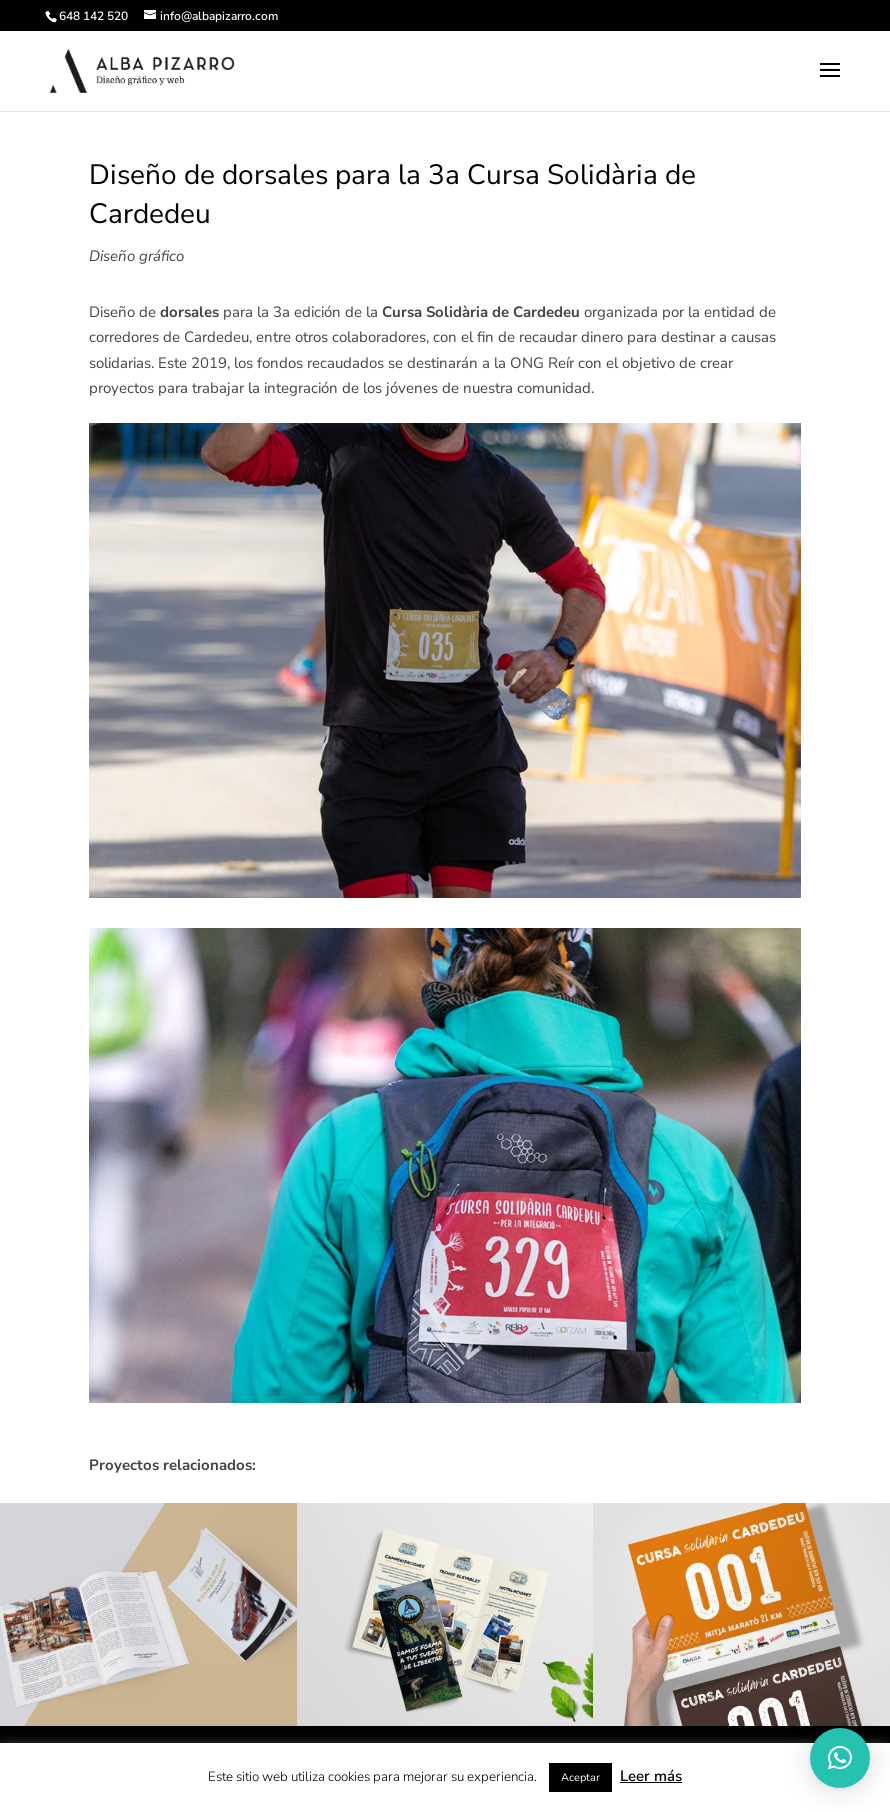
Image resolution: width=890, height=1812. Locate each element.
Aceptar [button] (580, 1777)
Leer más (651, 1776)
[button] (840, 1758)
